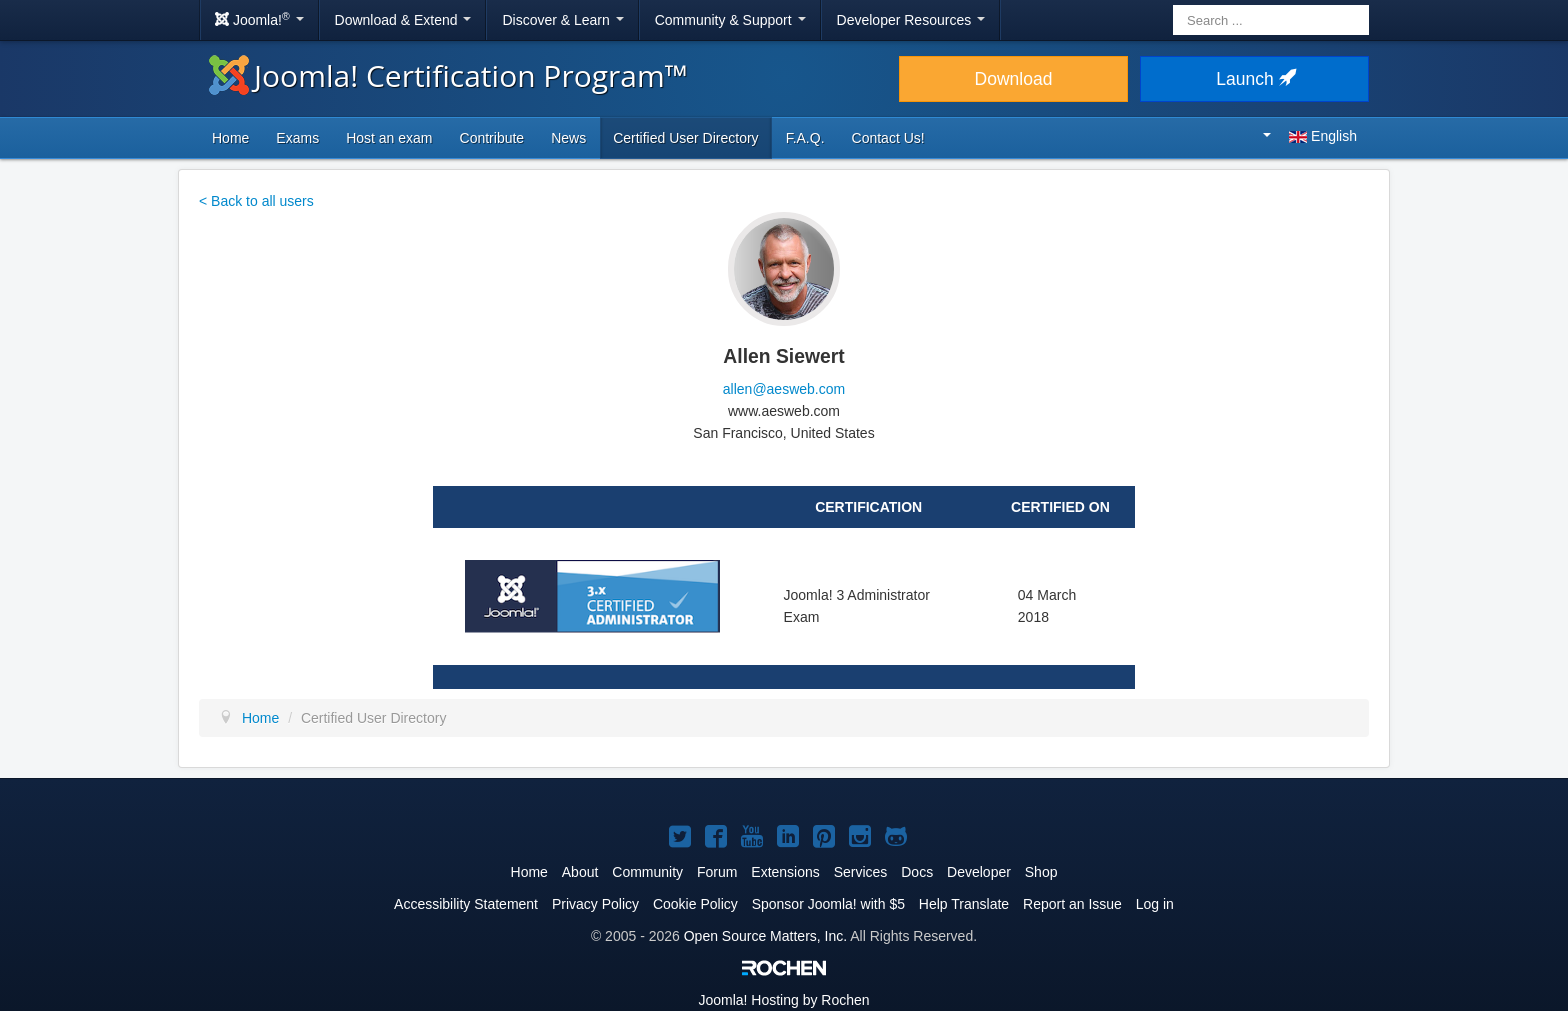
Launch (1254, 79)
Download (1014, 79)
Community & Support (730, 20)
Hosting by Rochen (783, 1000)
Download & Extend (403, 20)
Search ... (1173, 5)
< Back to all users (256, 201)
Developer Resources (911, 20)
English (1310, 136)
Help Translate (964, 904)
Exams (297, 138)
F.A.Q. (805, 138)
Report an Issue (1072, 904)
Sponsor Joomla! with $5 (828, 904)
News (568, 138)
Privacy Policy (595, 904)
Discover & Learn (562, 20)
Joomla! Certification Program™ (448, 75)
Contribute (492, 138)
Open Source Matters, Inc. (765, 936)
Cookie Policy (695, 904)
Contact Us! (888, 138)
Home (230, 138)
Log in (1155, 904)
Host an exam (389, 138)
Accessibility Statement (466, 904)
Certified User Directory (685, 138)
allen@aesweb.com (784, 389)
